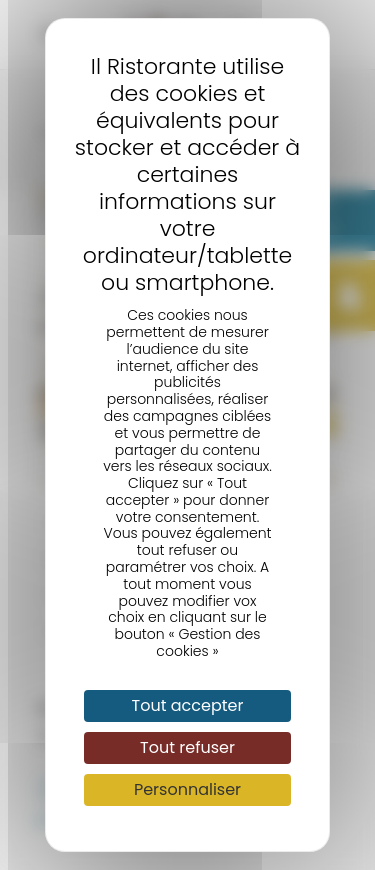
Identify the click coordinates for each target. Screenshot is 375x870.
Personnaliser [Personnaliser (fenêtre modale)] (187, 789)
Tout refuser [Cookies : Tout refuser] (187, 747)
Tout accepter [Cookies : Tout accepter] (188, 705)
